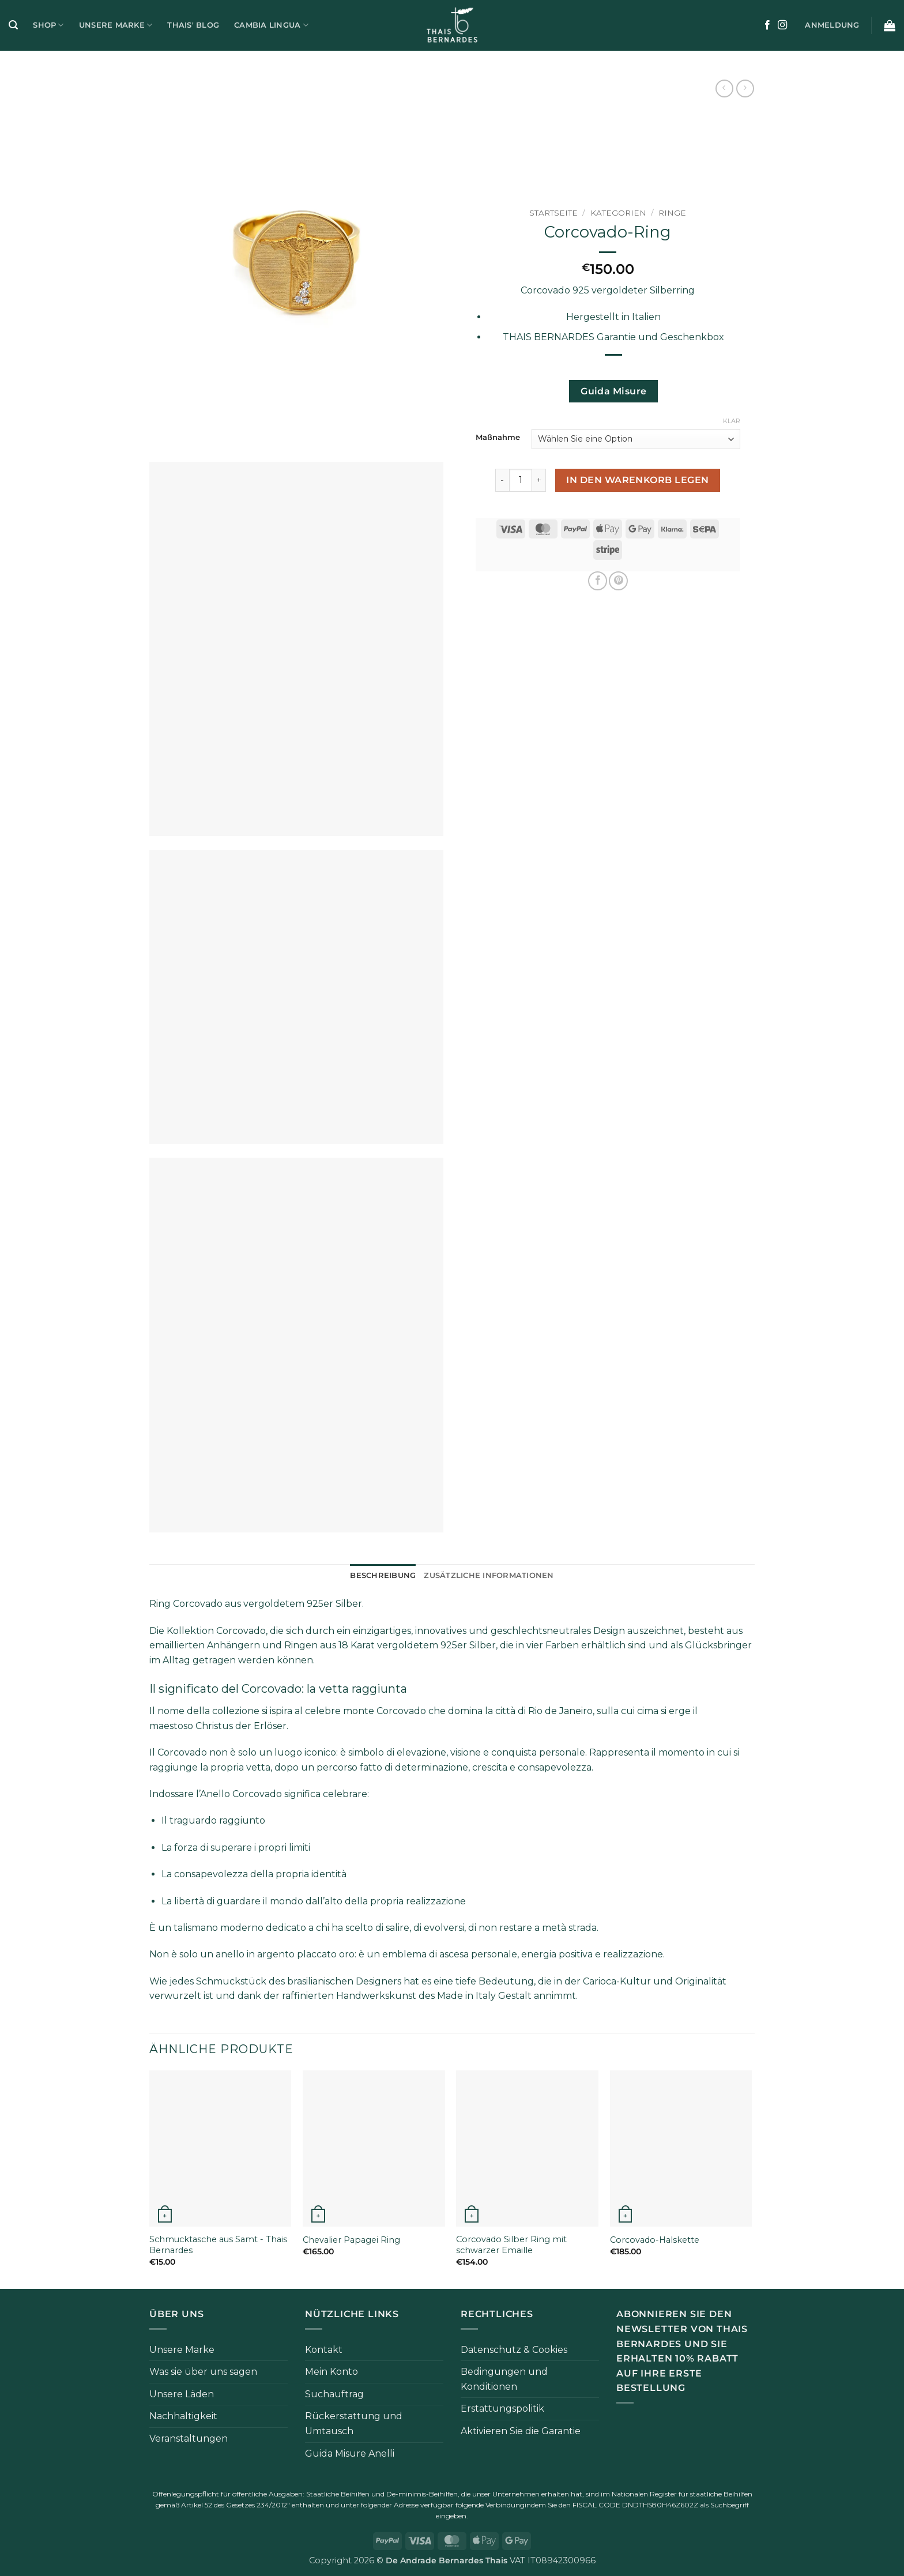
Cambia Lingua (271, 25)
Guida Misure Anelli (349, 2453)
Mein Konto (331, 2371)
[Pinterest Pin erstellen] (618, 580)
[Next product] (724, 88)
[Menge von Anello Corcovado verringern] (502, 480)
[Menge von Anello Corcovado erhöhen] (539, 480)
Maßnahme (498, 438)
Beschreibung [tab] (383, 1575)
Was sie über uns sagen (203, 2371)
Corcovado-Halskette (654, 2240)
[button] (13, 25)
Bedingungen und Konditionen (504, 2379)
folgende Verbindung (490, 2504)
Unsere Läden (181, 2394)
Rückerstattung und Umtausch (353, 2423)
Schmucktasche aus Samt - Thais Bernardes (218, 2244)
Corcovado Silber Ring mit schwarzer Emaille (511, 2244)
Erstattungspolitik (502, 2408)
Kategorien (618, 212)
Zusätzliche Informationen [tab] (488, 1575)
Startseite (553, 212)
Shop (48, 25)
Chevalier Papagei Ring (351, 2240)
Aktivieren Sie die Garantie (521, 2431)
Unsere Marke (116, 25)
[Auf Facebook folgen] (767, 25)
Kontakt (323, 2349)
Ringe (672, 212)
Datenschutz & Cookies (514, 2349)
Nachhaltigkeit (183, 2416)
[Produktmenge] (520, 480)
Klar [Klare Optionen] (731, 421)
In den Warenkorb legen (637, 479)
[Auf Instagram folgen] (782, 25)
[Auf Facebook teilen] (597, 580)
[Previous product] (745, 88)
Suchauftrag (334, 2394)
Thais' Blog (193, 25)
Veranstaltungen (188, 2438)
